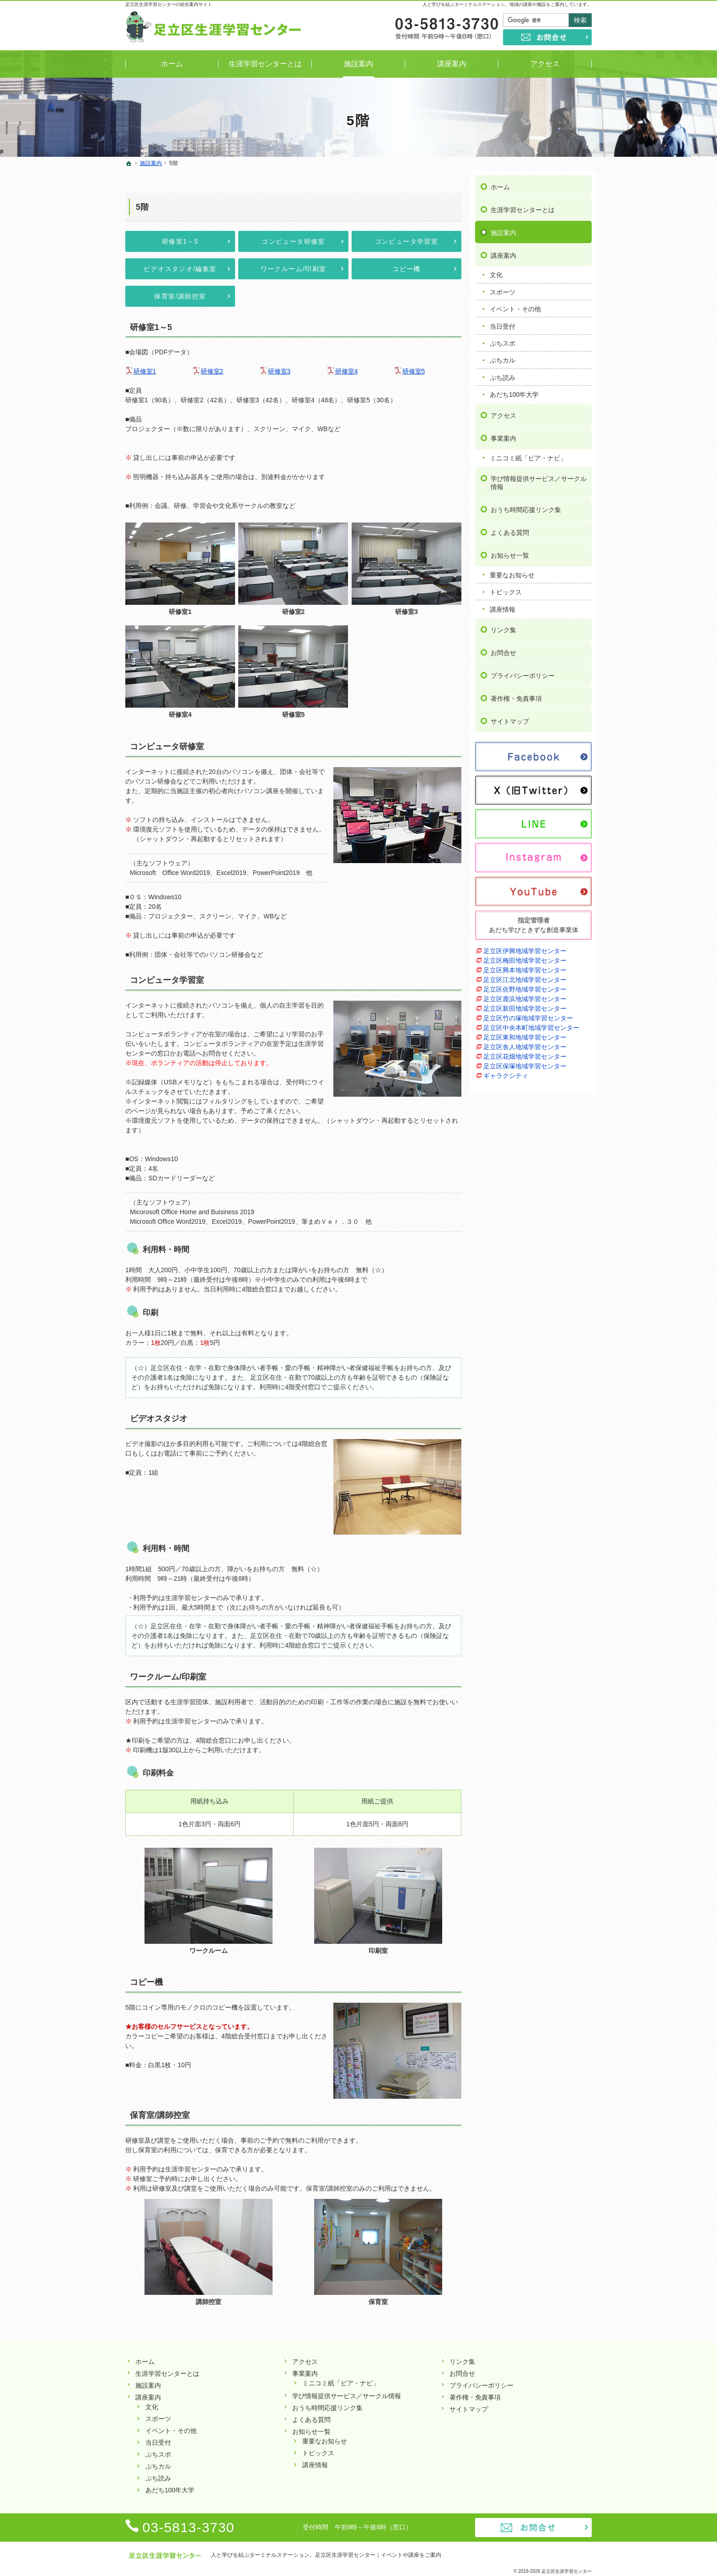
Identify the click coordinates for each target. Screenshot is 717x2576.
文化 (496, 270)
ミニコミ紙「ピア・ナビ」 (528, 453)
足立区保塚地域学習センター (525, 1061)
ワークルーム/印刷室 (293, 268)
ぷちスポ (502, 338)
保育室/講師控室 (180, 296)
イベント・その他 (515, 305)
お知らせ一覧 (510, 551)
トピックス (506, 588)
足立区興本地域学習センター (525, 965)
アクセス (503, 411)
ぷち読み (502, 373)
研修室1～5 (180, 241)
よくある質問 (510, 528)
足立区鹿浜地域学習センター (525, 994)
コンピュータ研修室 (293, 241)
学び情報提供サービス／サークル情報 (539, 478)
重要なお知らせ (512, 570)
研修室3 (279, 371)
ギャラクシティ (505, 1071)
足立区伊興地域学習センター (525, 946)
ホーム (500, 182)
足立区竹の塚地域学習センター (528, 1013)
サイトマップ (510, 717)
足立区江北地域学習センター (525, 975)
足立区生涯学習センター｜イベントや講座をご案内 (378, 2555)
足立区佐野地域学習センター (525, 984)
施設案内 (503, 228)
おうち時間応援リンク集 (526, 505)
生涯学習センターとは (523, 205)
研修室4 (346, 371)
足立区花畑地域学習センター (525, 1052)
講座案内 (503, 251)
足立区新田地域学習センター (525, 1004)
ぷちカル (502, 356)
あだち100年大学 (514, 390)
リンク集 (503, 625)
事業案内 (503, 433)
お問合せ (503, 648)
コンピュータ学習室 (407, 241)
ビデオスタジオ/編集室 (180, 268)
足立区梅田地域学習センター (525, 956)
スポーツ (502, 287)
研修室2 (212, 371)
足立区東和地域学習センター (525, 1032)
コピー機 (406, 268)
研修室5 (413, 371)
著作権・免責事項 (516, 694)
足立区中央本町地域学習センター (531, 1023)
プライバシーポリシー (523, 671)
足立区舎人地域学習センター (525, 1042)
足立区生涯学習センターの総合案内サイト (168, 4)
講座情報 (502, 604)
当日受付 (502, 321)
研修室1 (145, 371)
